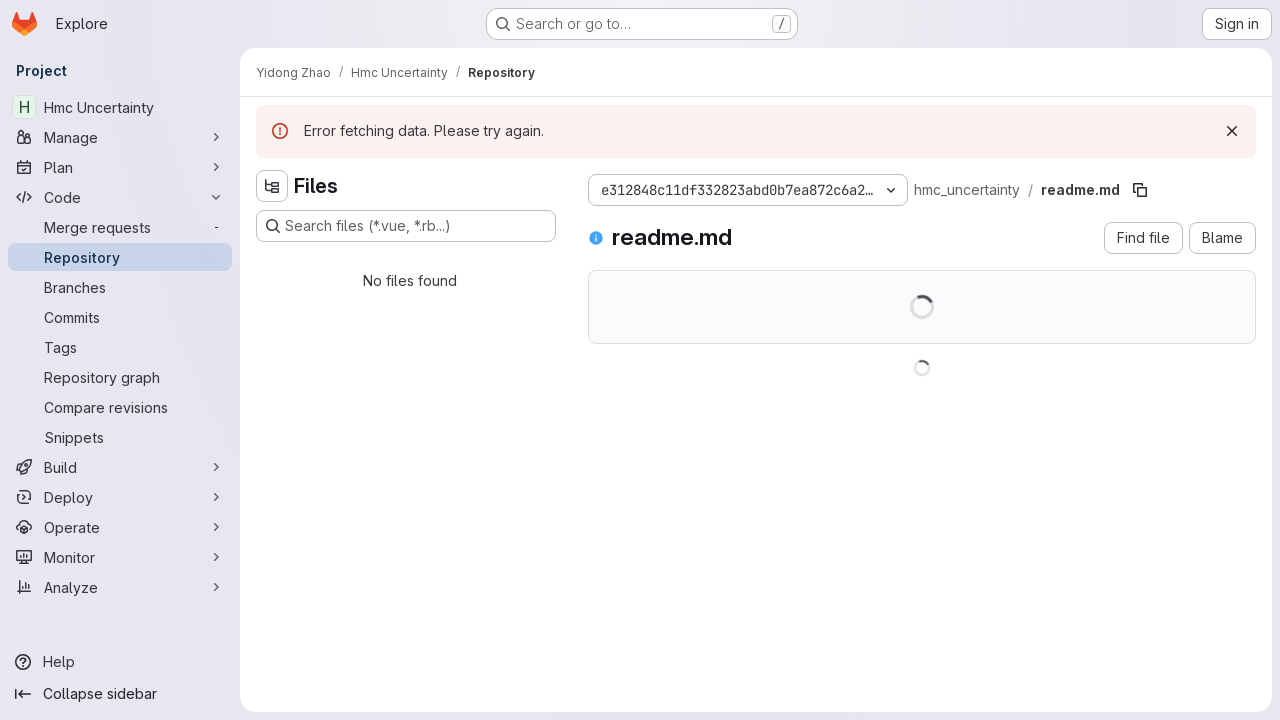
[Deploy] (120, 497)
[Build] (120, 467)
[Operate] (120, 527)
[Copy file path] (1140, 190)
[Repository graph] (120, 377)
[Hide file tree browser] (272, 186)
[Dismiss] (1232, 131)
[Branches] (120, 287)
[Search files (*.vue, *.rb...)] (406, 226)
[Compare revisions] (120, 407)
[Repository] (120, 257)
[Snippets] (120, 437)
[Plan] (120, 167)
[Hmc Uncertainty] (120, 107)
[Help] (120, 662)
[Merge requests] (120, 227)
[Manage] (120, 137)
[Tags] (120, 347)
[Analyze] (120, 587)
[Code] (120, 197)
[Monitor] (120, 557)
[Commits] (120, 317)
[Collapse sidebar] (120, 694)
